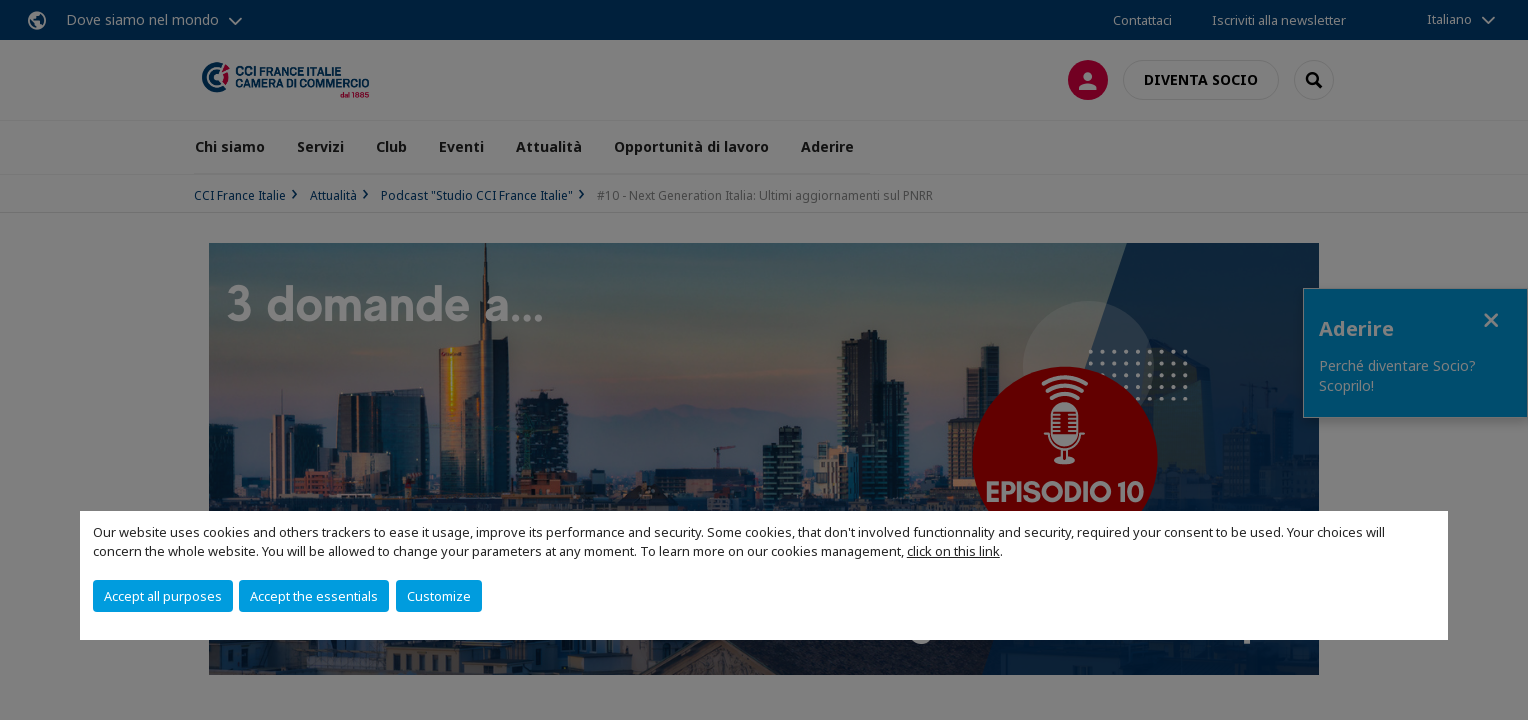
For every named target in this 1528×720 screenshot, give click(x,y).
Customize (439, 596)
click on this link (953, 551)
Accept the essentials (314, 596)
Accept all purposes (163, 596)
